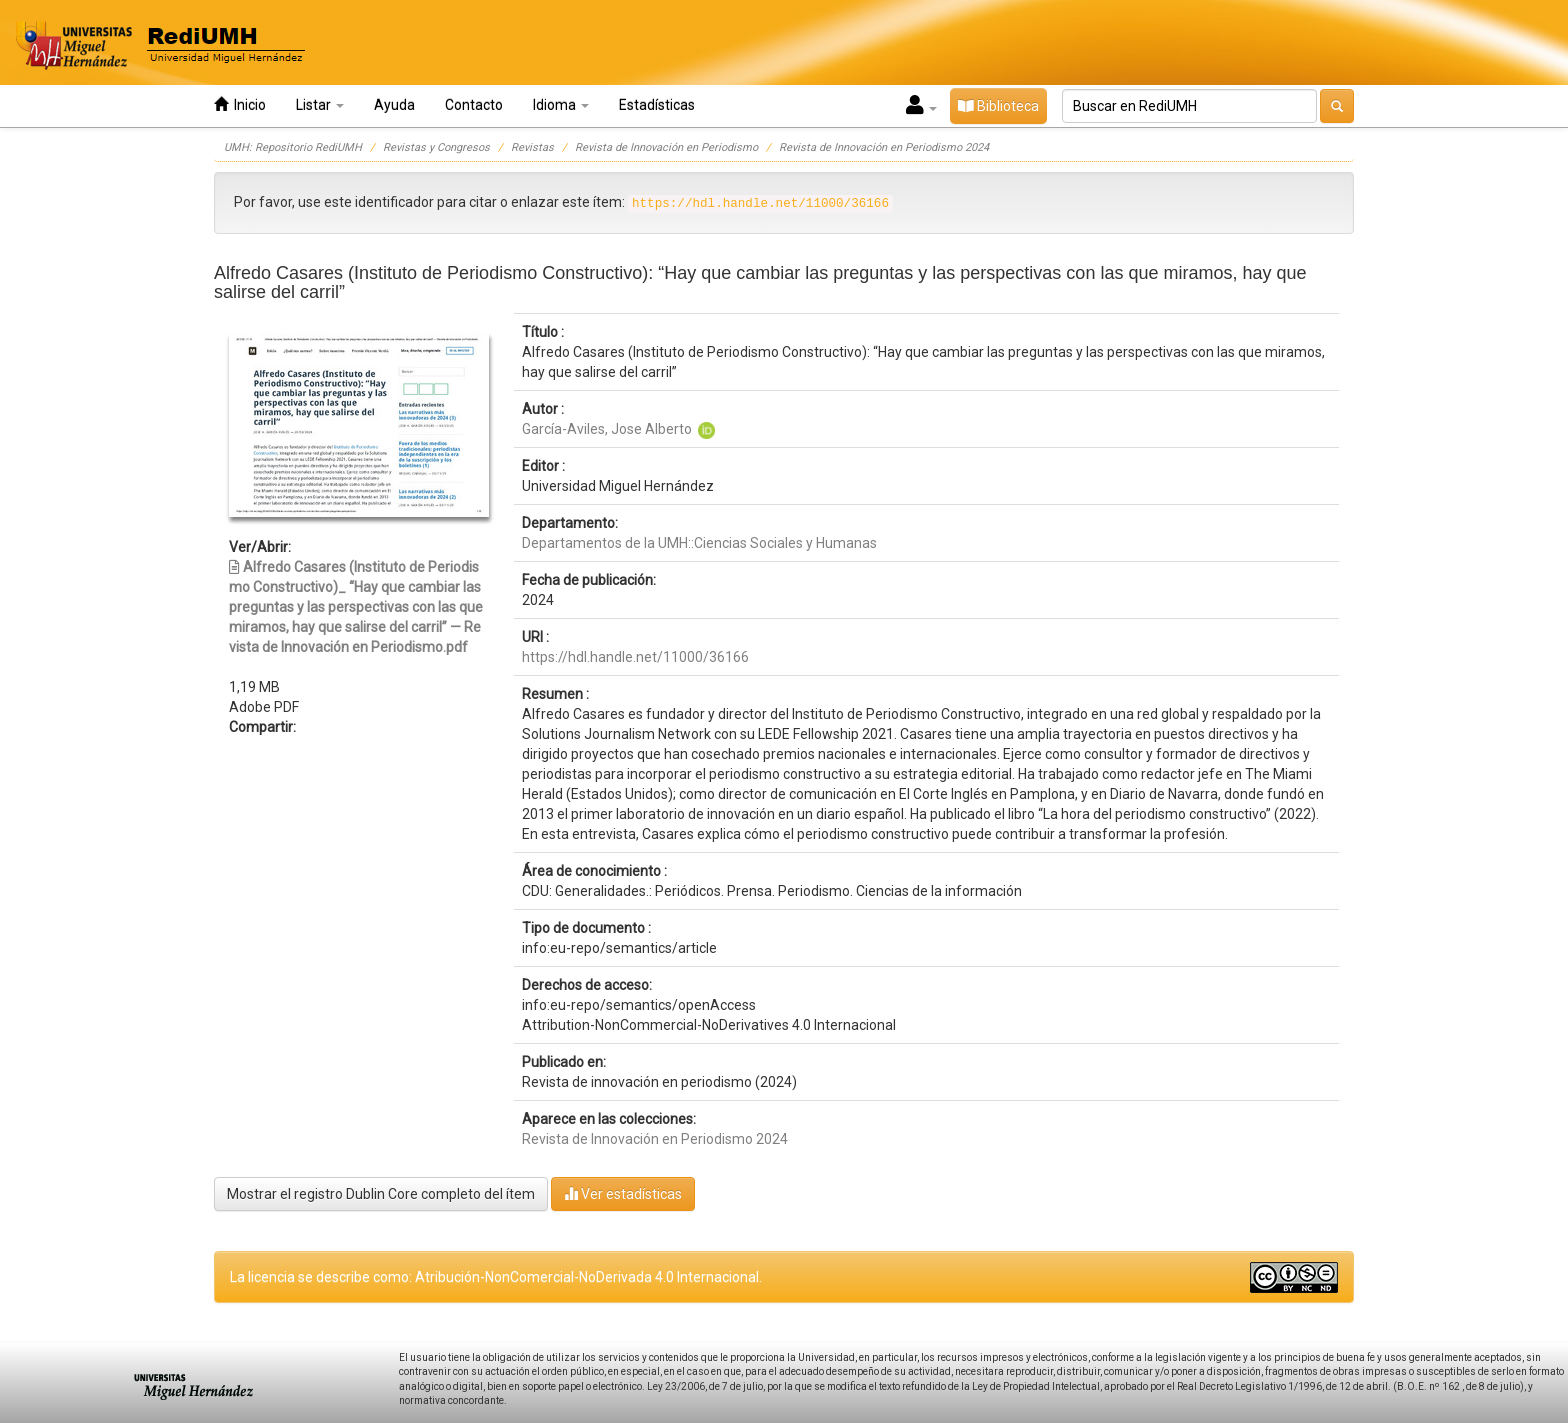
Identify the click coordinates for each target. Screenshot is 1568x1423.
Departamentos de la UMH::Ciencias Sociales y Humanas (699, 543)
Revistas (532, 147)
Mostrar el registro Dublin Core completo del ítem (381, 1194)
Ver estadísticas (623, 1193)
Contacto (474, 105)
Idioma (561, 105)
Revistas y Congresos (436, 147)
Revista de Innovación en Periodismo (666, 147)
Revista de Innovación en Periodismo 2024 (884, 147)
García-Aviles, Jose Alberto (607, 429)
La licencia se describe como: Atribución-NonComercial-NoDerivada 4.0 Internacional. (496, 1277)
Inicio (240, 104)
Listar (320, 105)
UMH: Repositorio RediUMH (293, 147)
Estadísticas (657, 105)
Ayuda (394, 105)
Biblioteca (998, 106)
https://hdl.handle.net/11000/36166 (635, 657)
